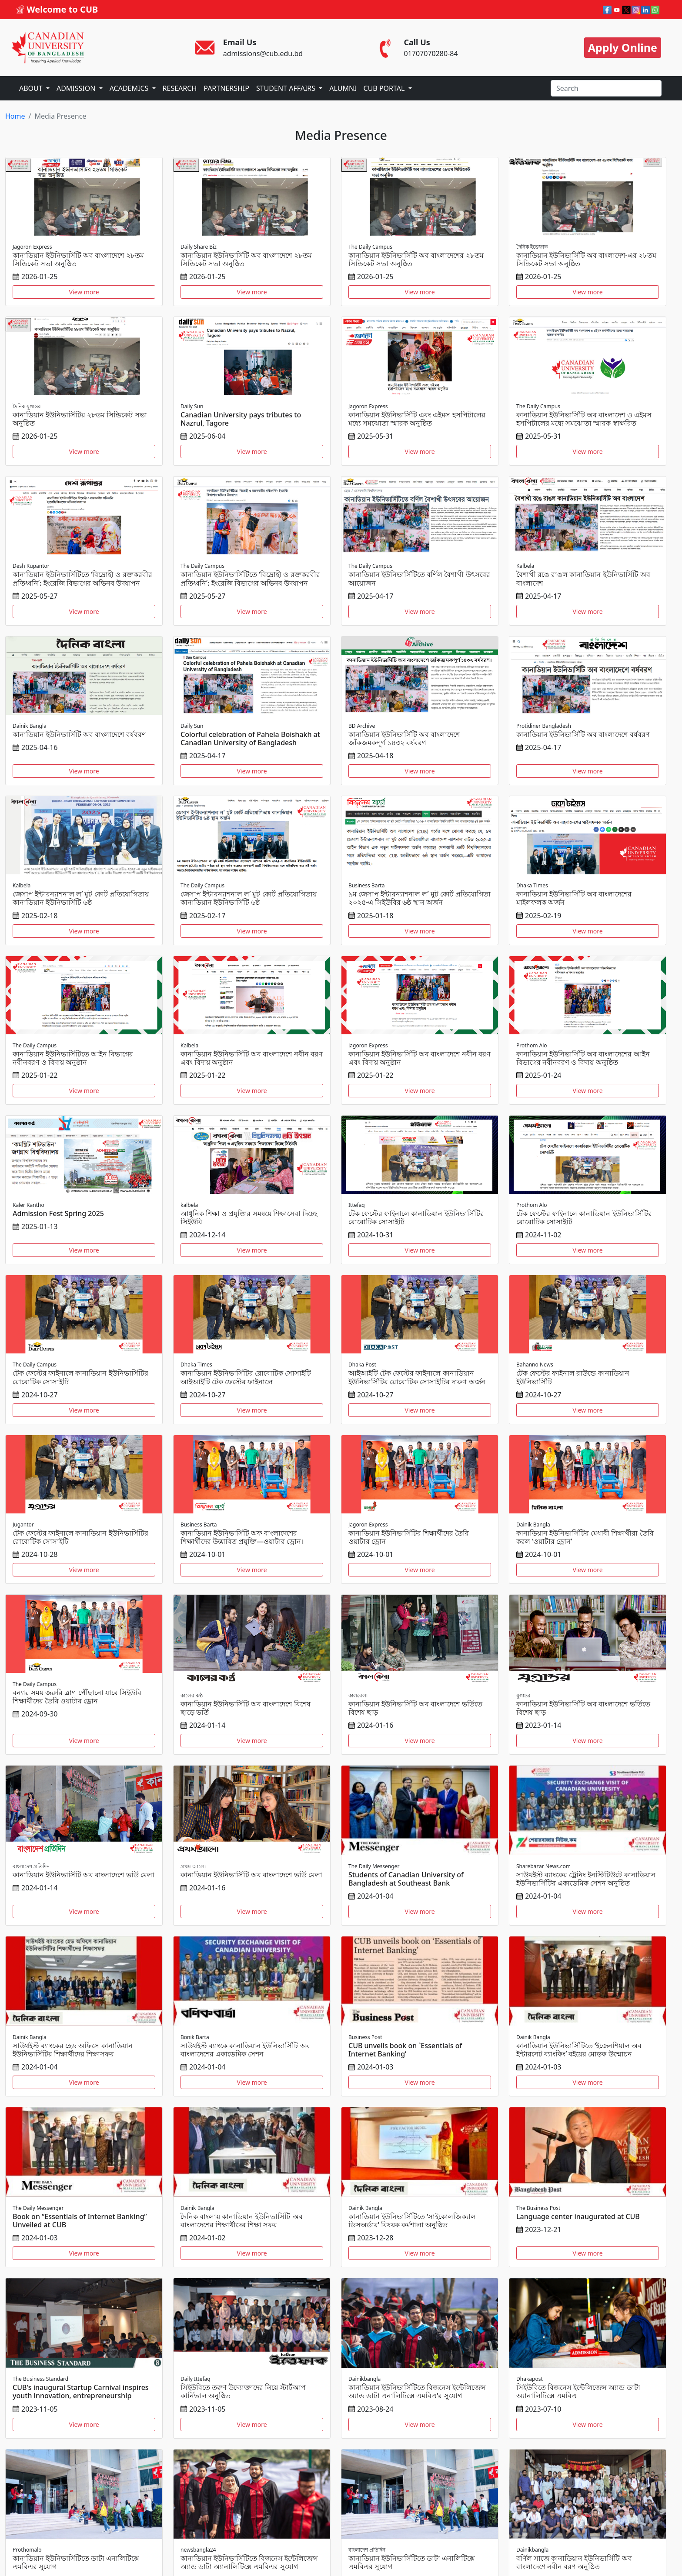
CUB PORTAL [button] (385, 88)
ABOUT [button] (31, 88)
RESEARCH (180, 88)
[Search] (606, 88)
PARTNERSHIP (226, 88)
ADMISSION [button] (77, 88)
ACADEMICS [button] (130, 88)
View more (84, 292)
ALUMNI (342, 88)
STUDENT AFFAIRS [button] (286, 88)
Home (15, 116)
